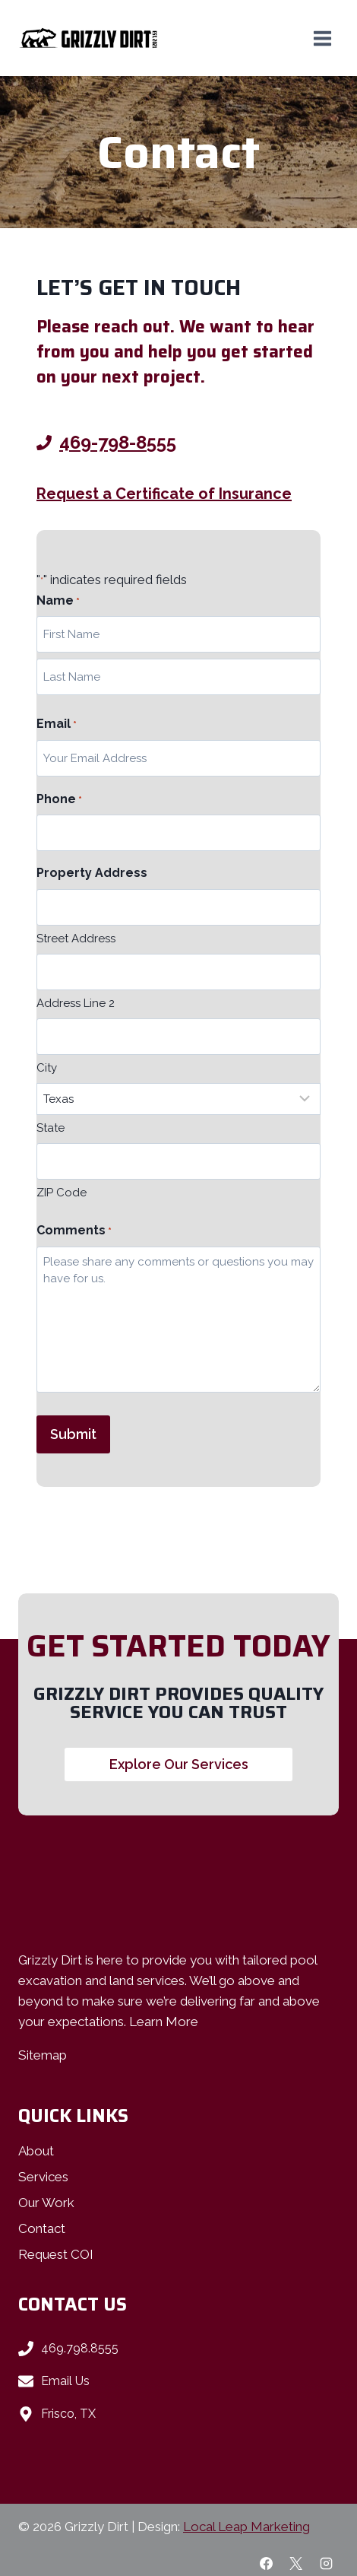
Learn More (163, 2021)
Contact (41, 2228)
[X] (296, 2563)
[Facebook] (267, 2563)
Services (43, 2176)
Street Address (75, 938)
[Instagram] (326, 2563)
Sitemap (42, 2055)
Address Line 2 (75, 1003)
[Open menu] (322, 38)
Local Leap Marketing (246, 2526)
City (46, 1068)
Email (56, 724)
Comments (74, 1231)
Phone (59, 800)
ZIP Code (61, 1192)
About (36, 2150)
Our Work (46, 2202)
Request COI (55, 2254)
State (50, 1128)
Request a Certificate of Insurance (164, 493)
